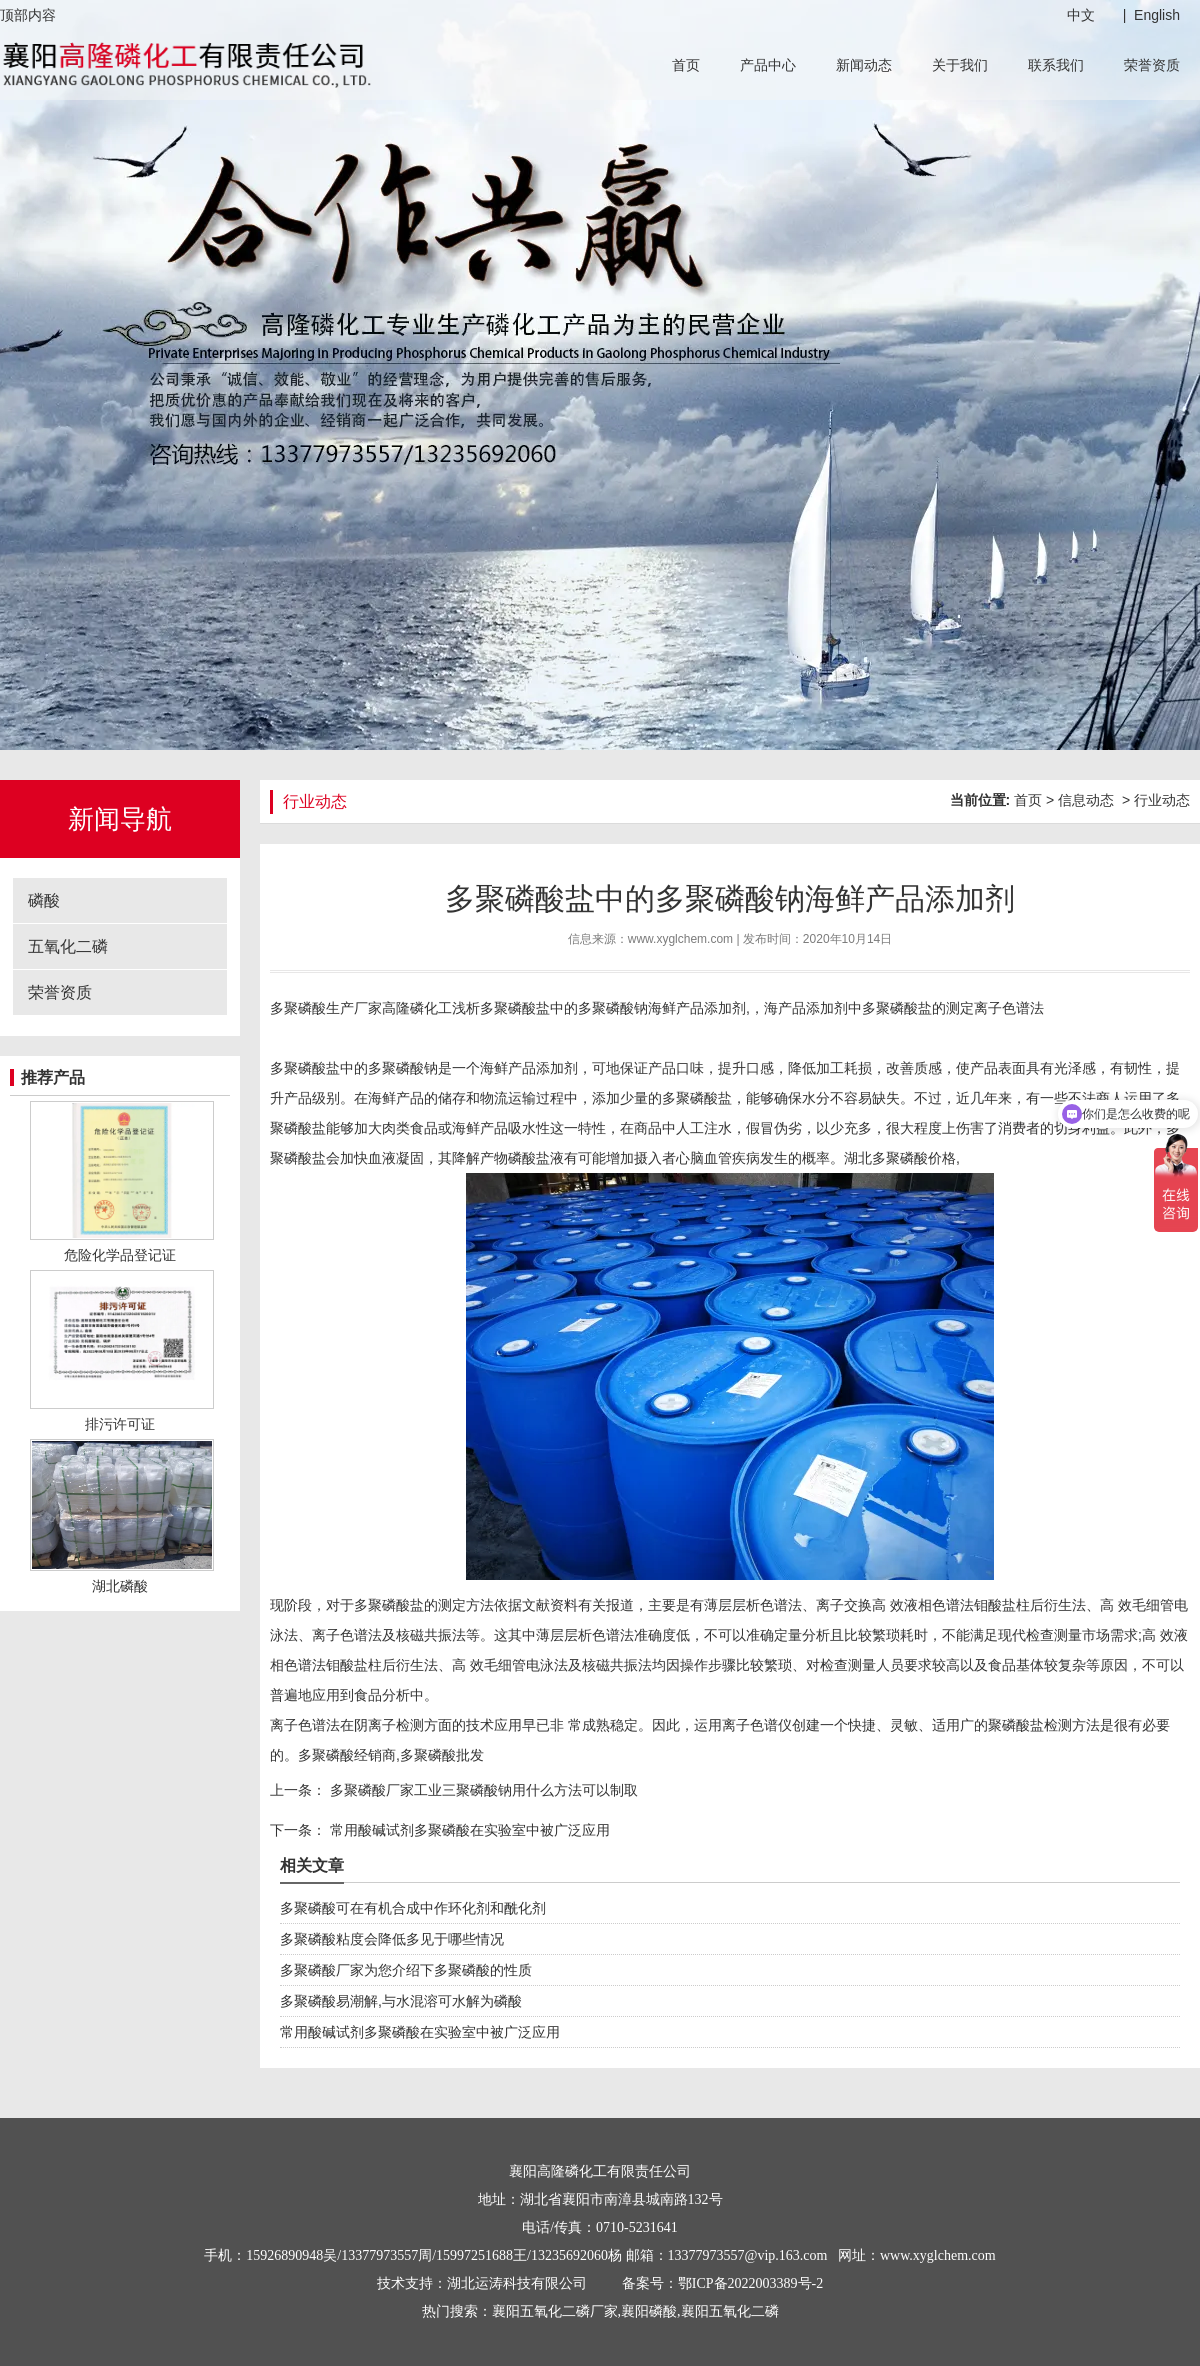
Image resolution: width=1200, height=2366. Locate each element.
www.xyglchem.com (680, 939)
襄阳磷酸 (649, 2311)
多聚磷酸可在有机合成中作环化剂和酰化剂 (413, 1908)
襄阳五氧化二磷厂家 (555, 2311)
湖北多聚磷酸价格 (900, 1158)
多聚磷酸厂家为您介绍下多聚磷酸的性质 (406, 1970)
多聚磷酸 (606, 1008)
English (1157, 15)
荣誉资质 (1152, 65)
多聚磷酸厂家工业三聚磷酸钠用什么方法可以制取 (482, 1790)
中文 (1081, 15)
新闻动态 (864, 65)
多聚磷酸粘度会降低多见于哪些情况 (392, 1939)
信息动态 (1086, 800)
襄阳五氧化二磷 (730, 2311)
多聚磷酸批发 (442, 1755)
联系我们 (1056, 65)
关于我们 (960, 65)
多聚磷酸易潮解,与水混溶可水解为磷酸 (401, 2001)
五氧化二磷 (68, 946)
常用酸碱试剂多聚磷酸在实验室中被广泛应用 (468, 1830)
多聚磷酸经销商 (347, 1755)
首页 (686, 65)
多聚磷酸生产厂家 (326, 1008)
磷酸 (44, 900)
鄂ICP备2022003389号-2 (750, 2283)
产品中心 (768, 65)
